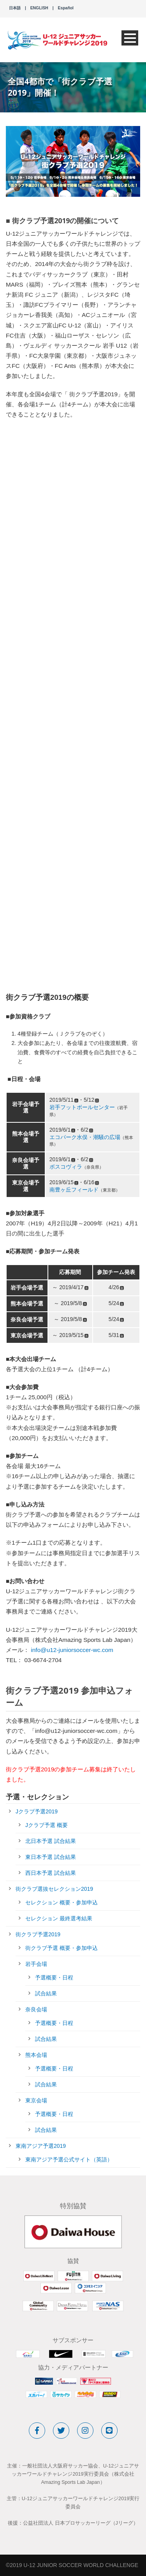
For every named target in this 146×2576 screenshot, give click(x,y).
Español (66, 8)
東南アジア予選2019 (41, 2146)
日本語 (15, 8)
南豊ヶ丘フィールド (74, 1189)
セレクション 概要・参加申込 (61, 1902)
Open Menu (129, 38)
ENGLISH (39, 8)
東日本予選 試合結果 (50, 1857)
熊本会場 (36, 2055)
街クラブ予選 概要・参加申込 (61, 1948)
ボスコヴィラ (65, 1167)
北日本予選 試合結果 (50, 1841)
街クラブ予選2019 (38, 1934)
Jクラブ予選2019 (37, 1811)
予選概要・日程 (54, 1977)
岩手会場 (36, 1964)
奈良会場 (36, 2009)
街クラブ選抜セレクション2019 (54, 1889)
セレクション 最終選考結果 (58, 1918)
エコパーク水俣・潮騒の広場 (84, 1137)
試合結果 (46, 1993)
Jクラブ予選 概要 (46, 1825)
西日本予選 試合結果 (50, 1873)
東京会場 (36, 2100)
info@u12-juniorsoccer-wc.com (72, 1650)
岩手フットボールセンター (82, 1107)
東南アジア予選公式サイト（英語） (69, 2159)
